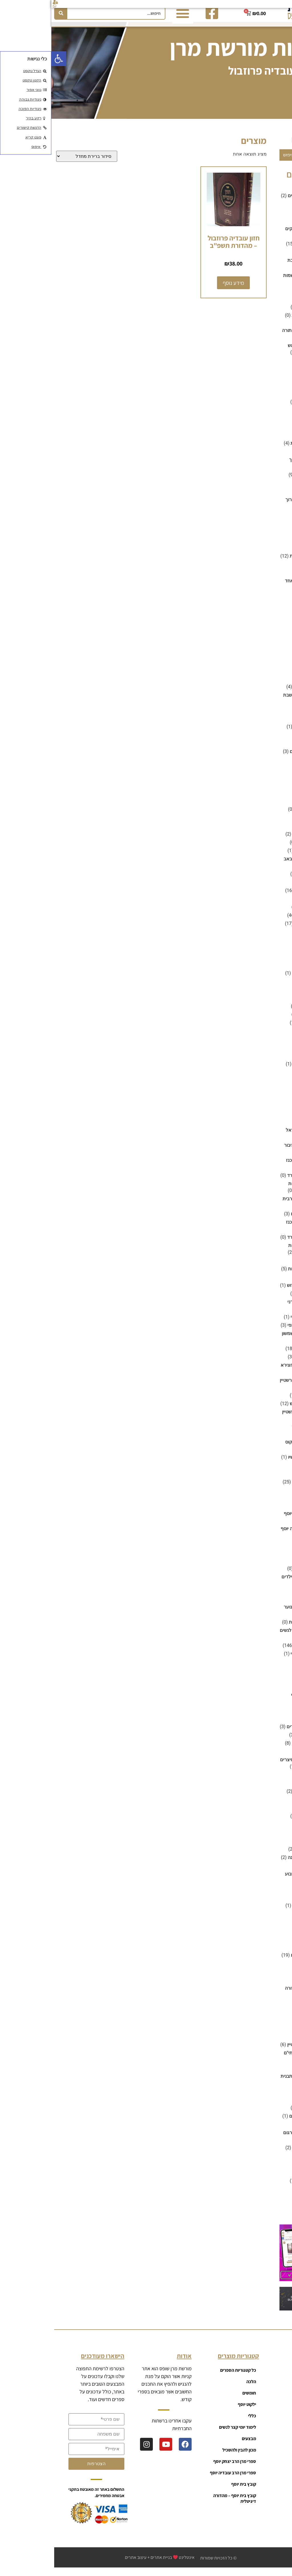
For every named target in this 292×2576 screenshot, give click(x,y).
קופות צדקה (267, 2017)
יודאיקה (271, 676)
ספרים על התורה (262, 1855)
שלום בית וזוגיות (264, 2113)
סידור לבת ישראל (251, 1135)
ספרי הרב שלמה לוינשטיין (255, 1417)
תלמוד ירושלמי (265, 2194)
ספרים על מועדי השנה (257, 1863)
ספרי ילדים (268, 1496)
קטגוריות (264, 2399)
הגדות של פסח (265, 407)
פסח (275, 1936)
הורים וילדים (267, 432)
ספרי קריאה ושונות (261, 1651)
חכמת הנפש (267, 626)
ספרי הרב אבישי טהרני (257, 1307)
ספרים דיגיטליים (263, 1692)
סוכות (274, 1102)
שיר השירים (257, 879)
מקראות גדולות (264, 937)
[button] (7, 58)
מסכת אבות (268, 904)
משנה (273, 987)
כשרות (273, 749)
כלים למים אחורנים (260, 732)
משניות (272, 995)
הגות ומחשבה (266, 424)
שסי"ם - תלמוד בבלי (260, 2153)
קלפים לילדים (254, 978)
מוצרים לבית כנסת (261, 815)
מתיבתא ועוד (266, 1003)
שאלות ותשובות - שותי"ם (255, 2058)
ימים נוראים (268, 724)
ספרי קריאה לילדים (249, 1582)
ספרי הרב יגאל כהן (261, 1362)
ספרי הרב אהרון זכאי (259, 1322)
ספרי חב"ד (269, 1471)
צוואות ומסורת (265, 1969)
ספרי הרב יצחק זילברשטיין (253, 1386)
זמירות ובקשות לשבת (258, 561)
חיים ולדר (259, 1566)
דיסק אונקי (268, 374)
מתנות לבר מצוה (263, 1020)
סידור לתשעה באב (250, 864)
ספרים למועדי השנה (259, 1749)
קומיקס (272, 2009)
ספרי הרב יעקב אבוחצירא (254, 1370)
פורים (262, 1780)
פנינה (274, 1927)
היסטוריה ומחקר (263, 440)
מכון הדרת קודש (263, 888)
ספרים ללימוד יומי (262, 1740)
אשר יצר (271, 209)
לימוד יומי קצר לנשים (258, 757)
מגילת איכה (256, 848)
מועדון (266, 2421)
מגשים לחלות (255, 692)
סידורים (272, 1119)
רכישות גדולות (265, 2025)
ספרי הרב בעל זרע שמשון (254, 1339)
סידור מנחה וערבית (249, 1204)
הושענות (248, 321)
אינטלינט (135, 2563)
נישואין (273, 1086)
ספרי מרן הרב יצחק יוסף (255, 1519)
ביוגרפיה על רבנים (261, 249)
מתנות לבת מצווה (262, 1028)
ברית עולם (258, 1813)
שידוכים (272, 2105)
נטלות (273, 1078)
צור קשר (264, 2456)
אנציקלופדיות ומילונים (257, 201)
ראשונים (260, 488)
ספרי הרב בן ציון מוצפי (257, 1331)
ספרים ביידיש (266, 1684)
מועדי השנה (268, 806)
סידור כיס (259, 1127)
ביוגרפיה (271, 226)
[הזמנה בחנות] (35, 161)
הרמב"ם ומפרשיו (263, 528)
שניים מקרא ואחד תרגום (255, 2138)
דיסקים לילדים (265, 391)
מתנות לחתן (267, 1036)
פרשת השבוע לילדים (259, 1960)
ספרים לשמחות (264, 1805)
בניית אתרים (110, 2563)
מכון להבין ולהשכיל (261, 896)
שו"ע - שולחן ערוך (251, 505)
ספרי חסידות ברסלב (260, 1487)
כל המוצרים (262, 2387)
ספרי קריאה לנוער (250, 1612)
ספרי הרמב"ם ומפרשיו (258, 1462)
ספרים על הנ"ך (264, 1846)
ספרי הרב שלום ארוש (258, 1409)
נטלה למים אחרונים (260, 1069)
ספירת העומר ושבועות (258, 1274)
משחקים (271, 945)
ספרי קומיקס (255, 1574)
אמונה (273, 193)
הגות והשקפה (266, 416)
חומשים (272, 578)
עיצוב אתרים (84, 2563)
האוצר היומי (267, 399)
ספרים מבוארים (264, 1830)
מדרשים (271, 782)
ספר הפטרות (266, 1282)
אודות (266, 2444)
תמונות (272, 2203)
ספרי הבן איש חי (263, 1299)
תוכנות (273, 2170)
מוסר (274, 790)
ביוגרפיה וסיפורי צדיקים (256, 234)
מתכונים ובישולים (262, 1012)
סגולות (272, 1094)
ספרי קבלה (268, 1549)
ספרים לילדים (265, 1724)
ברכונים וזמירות (264, 304)
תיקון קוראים (266, 2178)
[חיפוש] (9, 13)
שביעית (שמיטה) (263, 2073)
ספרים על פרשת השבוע (256, 1879)
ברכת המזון (257, 312)
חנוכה (273, 643)
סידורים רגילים (254, 1219)
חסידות (272, 651)
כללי (275, 740)
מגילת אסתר (255, 856)
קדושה (272, 1977)
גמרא (273, 366)
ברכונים (272, 296)
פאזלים (260, 970)
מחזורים (271, 823)
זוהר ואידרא (267, 537)
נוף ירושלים (268, 1061)
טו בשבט (271, 659)
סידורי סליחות (266, 1111)
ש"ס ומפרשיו (267, 2042)
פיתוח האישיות (265, 1919)
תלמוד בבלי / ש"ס (262, 2186)
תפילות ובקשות (264, 2219)
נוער (275, 1053)
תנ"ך (274, 2211)
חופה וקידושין (266, 601)
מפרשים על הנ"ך (263, 912)
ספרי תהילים (267, 1667)
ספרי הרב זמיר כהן (261, 1354)
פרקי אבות (268, 1944)
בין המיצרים (267, 257)
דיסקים (272, 382)
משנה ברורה (256, 480)
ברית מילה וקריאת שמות (255, 281)
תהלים (272, 2161)
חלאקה (272, 634)
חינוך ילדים (268, 618)
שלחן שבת (269, 2130)
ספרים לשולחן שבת (260, 1797)
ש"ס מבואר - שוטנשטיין (257, 2050)
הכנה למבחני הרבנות (259, 449)
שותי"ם (272, 2097)
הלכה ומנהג (268, 520)
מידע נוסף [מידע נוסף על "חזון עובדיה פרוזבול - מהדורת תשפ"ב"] (182, 288)
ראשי (267, 2376)
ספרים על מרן (265, 1871)
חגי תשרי (270, 570)
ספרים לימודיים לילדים (257, 1732)
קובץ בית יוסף (266, 1985)
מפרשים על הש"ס (262, 921)
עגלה (267, 2433)
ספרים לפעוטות (253, 1627)
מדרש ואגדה (267, 773)
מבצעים (271, 765)
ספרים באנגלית (264, 1676)
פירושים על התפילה (260, 1911)
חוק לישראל (267, 610)
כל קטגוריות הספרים (187, 2376)
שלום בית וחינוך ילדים (258, 2121)
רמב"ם (261, 497)
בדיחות (272, 218)
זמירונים (271, 553)
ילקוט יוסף (269, 715)
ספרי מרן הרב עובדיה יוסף (254, 1534)
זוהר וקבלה (268, 545)
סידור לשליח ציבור (250, 1151)
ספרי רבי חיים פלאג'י (259, 1659)
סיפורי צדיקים (265, 1266)
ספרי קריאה (267, 1557)
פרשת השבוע (266, 1952)
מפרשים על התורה (261, 929)
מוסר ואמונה (267, 798)
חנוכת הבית (257, 1821)
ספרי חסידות (267, 1479)
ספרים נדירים (266, 1838)
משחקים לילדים (263, 954)
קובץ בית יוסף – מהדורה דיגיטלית (183, 2504)
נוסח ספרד (246, 1181)
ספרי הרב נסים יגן (262, 1401)
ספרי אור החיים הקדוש (257, 1291)
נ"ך (276, 1045)
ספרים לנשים (266, 1788)
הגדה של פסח (254, 839)
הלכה (274, 457)
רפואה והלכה (266, 2033)
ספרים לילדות (265, 1715)
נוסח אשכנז (245, 1166)
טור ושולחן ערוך (264, 667)
